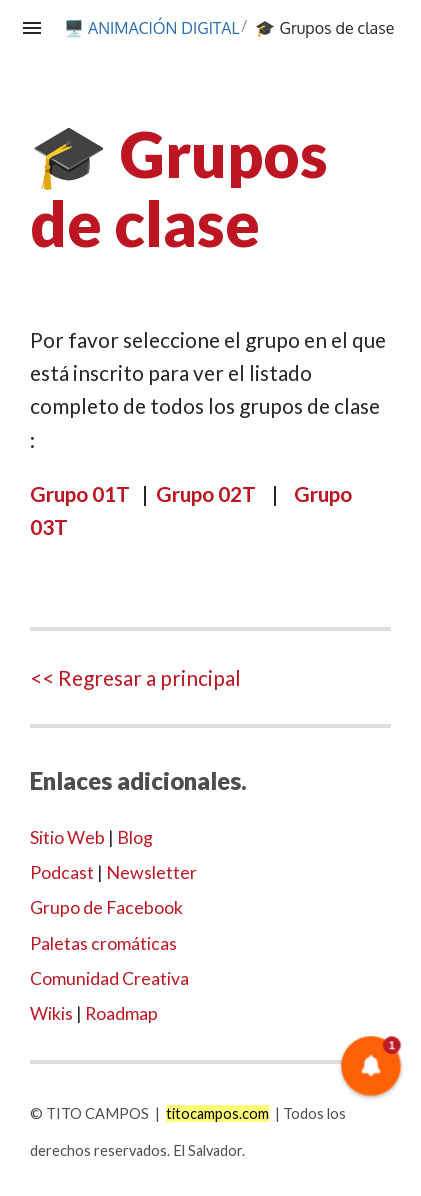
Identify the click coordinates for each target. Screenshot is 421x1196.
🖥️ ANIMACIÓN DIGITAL (152, 28)
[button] (371, 1066)
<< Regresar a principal (135, 677)
